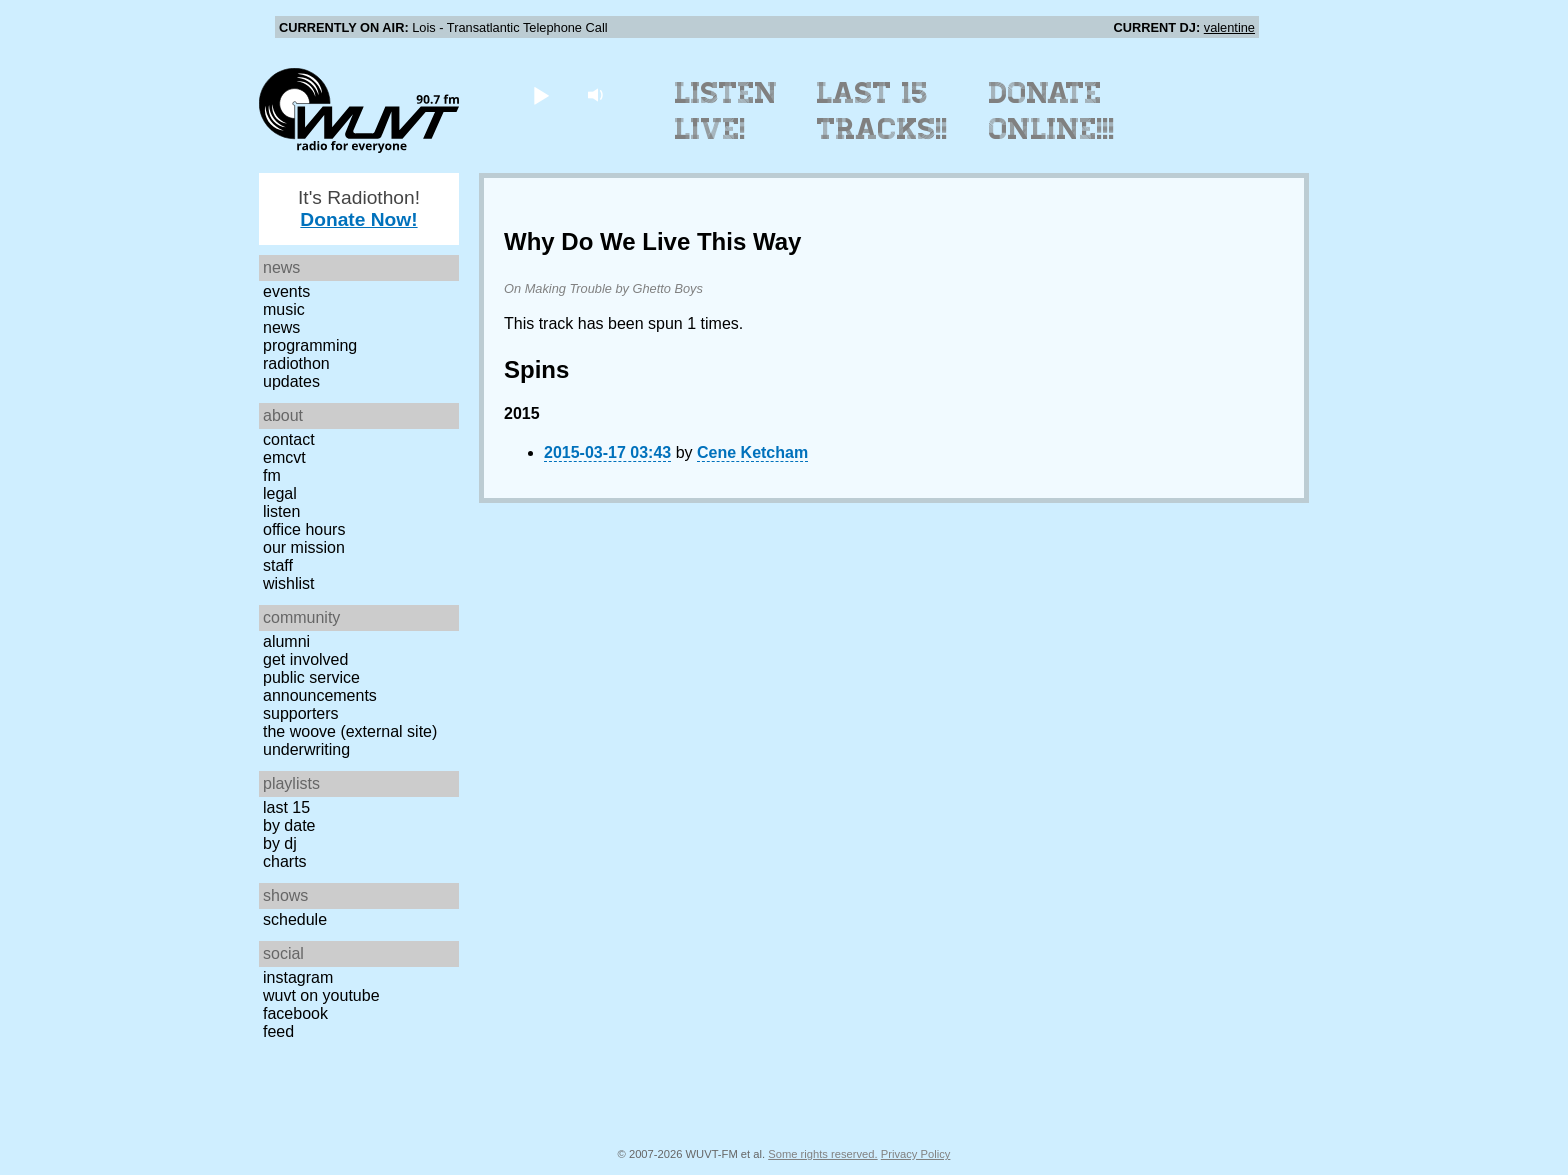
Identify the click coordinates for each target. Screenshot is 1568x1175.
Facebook (295, 1013)
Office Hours (304, 529)
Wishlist (289, 583)
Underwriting (306, 749)
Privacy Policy (916, 1154)
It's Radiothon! (359, 208)
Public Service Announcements (320, 686)
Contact (289, 439)
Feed (278, 1031)
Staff (278, 565)
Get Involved (305, 659)
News (281, 327)
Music (284, 309)
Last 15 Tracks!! (882, 111)
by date (289, 825)
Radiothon (296, 363)
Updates (291, 381)
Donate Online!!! (1052, 111)
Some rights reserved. (822, 1154)
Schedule (295, 919)
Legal (280, 493)
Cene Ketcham (752, 452)
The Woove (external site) (350, 731)
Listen (281, 511)
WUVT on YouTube (321, 995)
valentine (1229, 27)
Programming (310, 345)
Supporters (301, 713)
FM (272, 475)
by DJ (280, 843)
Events (286, 291)
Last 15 (286, 807)
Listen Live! (726, 111)
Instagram (298, 977)
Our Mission (304, 547)
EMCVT (284, 457)
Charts (285, 861)
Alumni (286, 641)
